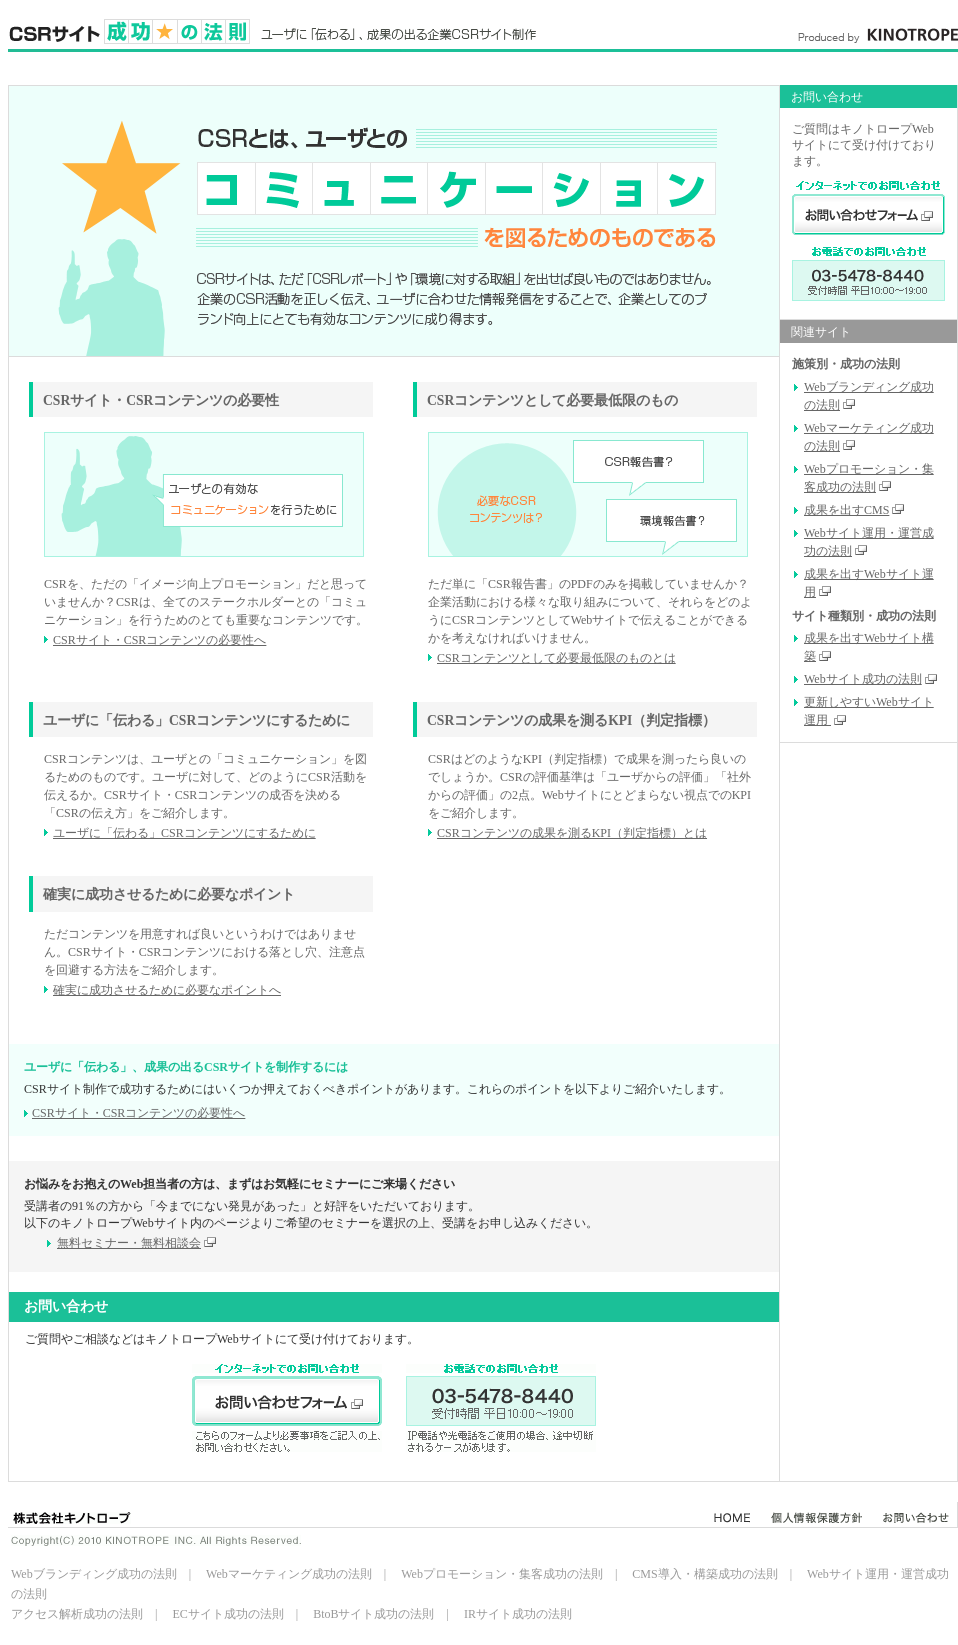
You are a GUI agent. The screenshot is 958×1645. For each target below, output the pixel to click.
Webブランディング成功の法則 (94, 1574)
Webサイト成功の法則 (870, 679)
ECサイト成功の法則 (227, 1614)
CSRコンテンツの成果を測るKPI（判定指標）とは (572, 833)
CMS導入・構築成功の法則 (704, 1574)
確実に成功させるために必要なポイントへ (167, 990)
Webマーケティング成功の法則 (289, 1574)
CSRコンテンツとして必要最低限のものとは (556, 658)
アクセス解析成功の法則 (77, 1614)
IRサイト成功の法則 (518, 1614)
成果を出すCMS (854, 510)
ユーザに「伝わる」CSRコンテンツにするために (184, 833)
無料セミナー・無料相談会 (136, 1243)
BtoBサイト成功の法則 (373, 1614)
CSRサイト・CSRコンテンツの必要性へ (159, 640)
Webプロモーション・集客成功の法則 (502, 1574)
